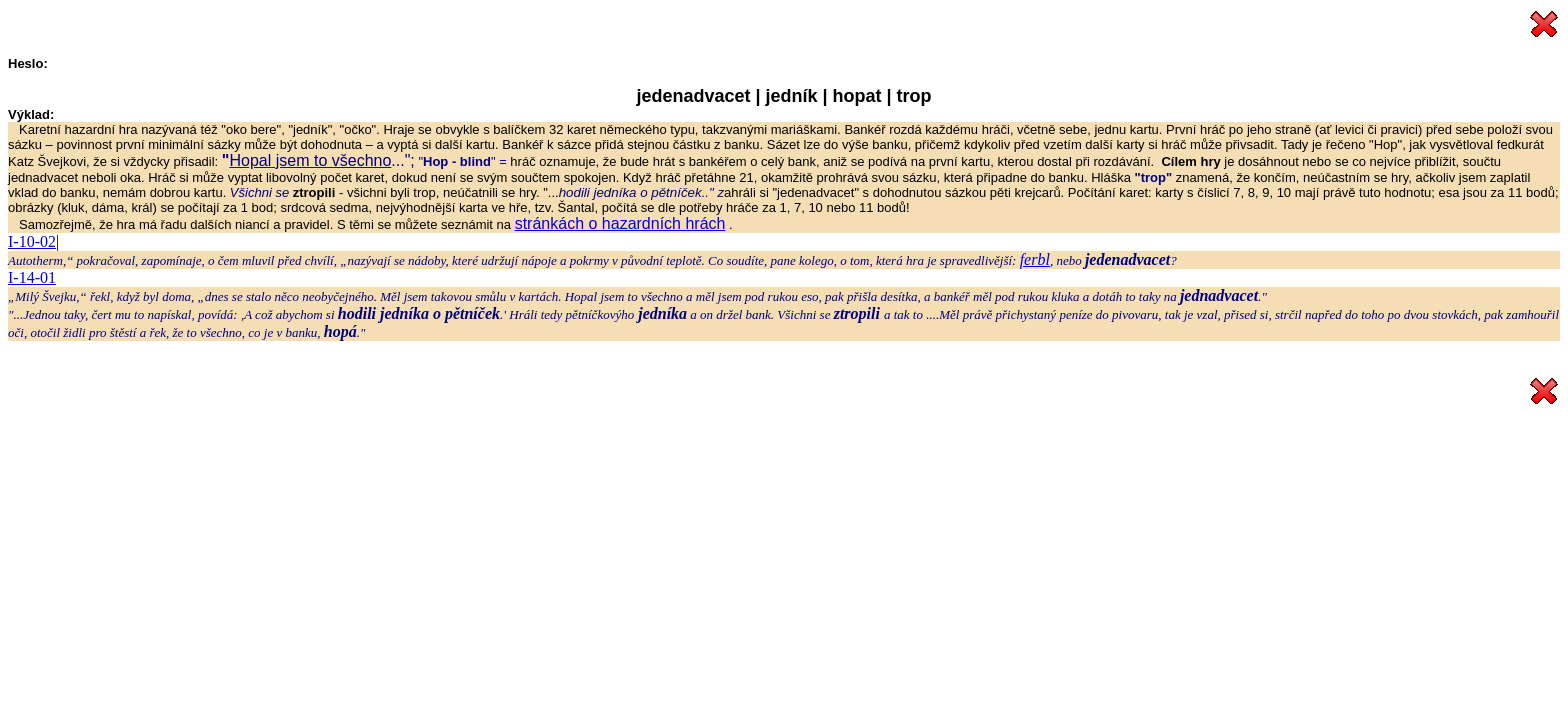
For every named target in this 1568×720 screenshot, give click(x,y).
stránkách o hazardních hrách (620, 223)
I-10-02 (32, 241)
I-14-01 (32, 277)
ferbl (1035, 259)
